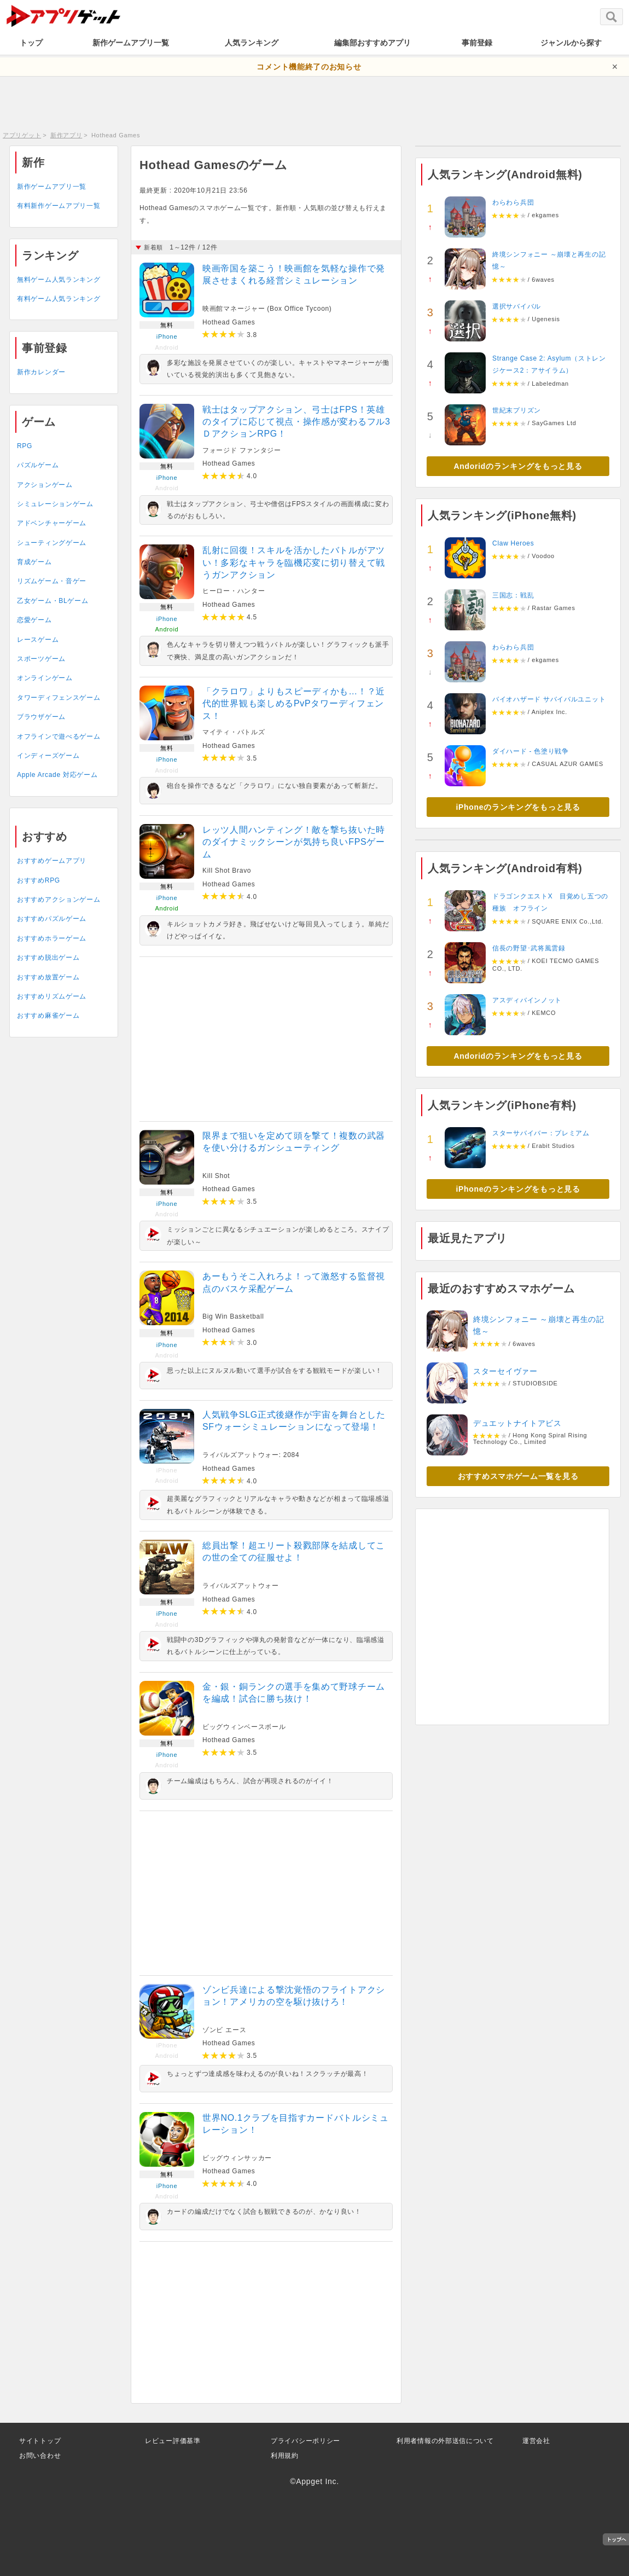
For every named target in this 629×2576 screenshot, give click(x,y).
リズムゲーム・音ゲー (51, 581)
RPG (24, 446)
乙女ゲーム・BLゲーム (52, 601)
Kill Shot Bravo (226, 870)
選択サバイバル (516, 306)
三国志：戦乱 (513, 595)
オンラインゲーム (45, 678)
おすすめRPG (38, 880)
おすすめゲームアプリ (51, 861)
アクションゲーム (45, 485)
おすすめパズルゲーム (51, 919)
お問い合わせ (40, 2455)
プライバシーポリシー (305, 2441)
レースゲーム (38, 639)
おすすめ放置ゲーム (48, 977)
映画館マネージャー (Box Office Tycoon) (267, 308)
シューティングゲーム (51, 543)
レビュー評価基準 (173, 2441)
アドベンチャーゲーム (51, 523)
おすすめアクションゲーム (58, 899)
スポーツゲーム (41, 659)
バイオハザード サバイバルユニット (548, 699)
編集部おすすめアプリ (372, 42)
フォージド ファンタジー (241, 450)
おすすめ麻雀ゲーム (48, 1015)
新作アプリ (66, 135)
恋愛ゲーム (34, 620)
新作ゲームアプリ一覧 (130, 42)
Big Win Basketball (233, 1316)
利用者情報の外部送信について (445, 2441)
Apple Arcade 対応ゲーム (57, 775)
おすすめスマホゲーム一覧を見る (518, 1476)
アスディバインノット (527, 1000)
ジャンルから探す (571, 42)
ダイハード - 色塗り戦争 (530, 751)
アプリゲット (22, 135)
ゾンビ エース (224, 2030)
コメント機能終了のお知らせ (309, 66)
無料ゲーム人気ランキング (58, 279)
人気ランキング (251, 42)
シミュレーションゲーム (55, 504)
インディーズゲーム (48, 755)
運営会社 (536, 2441)
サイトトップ (40, 2441)
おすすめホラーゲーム (51, 938)
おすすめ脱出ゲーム (48, 957)
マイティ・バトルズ (233, 732)
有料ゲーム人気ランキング (58, 299)
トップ (31, 42)
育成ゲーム (34, 562)
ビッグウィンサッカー (237, 2158)
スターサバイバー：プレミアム (541, 1133)
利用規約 (285, 2455)
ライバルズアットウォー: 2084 (250, 1455)
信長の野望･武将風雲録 (529, 948)
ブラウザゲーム (41, 717)
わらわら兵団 (513, 202)
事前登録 (477, 42)
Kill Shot (216, 1176)
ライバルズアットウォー (240, 1585)
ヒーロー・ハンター (233, 591)
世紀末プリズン (516, 410)
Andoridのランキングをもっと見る (518, 466)
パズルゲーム (38, 465)
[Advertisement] (314, 101)
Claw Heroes (513, 543)
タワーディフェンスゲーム (58, 697)
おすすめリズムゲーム (51, 996)
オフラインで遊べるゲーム (58, 736)
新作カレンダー (41, 372)
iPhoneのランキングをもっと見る (518, 807)
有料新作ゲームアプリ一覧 (58, 206)
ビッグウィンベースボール (244, 1727)
